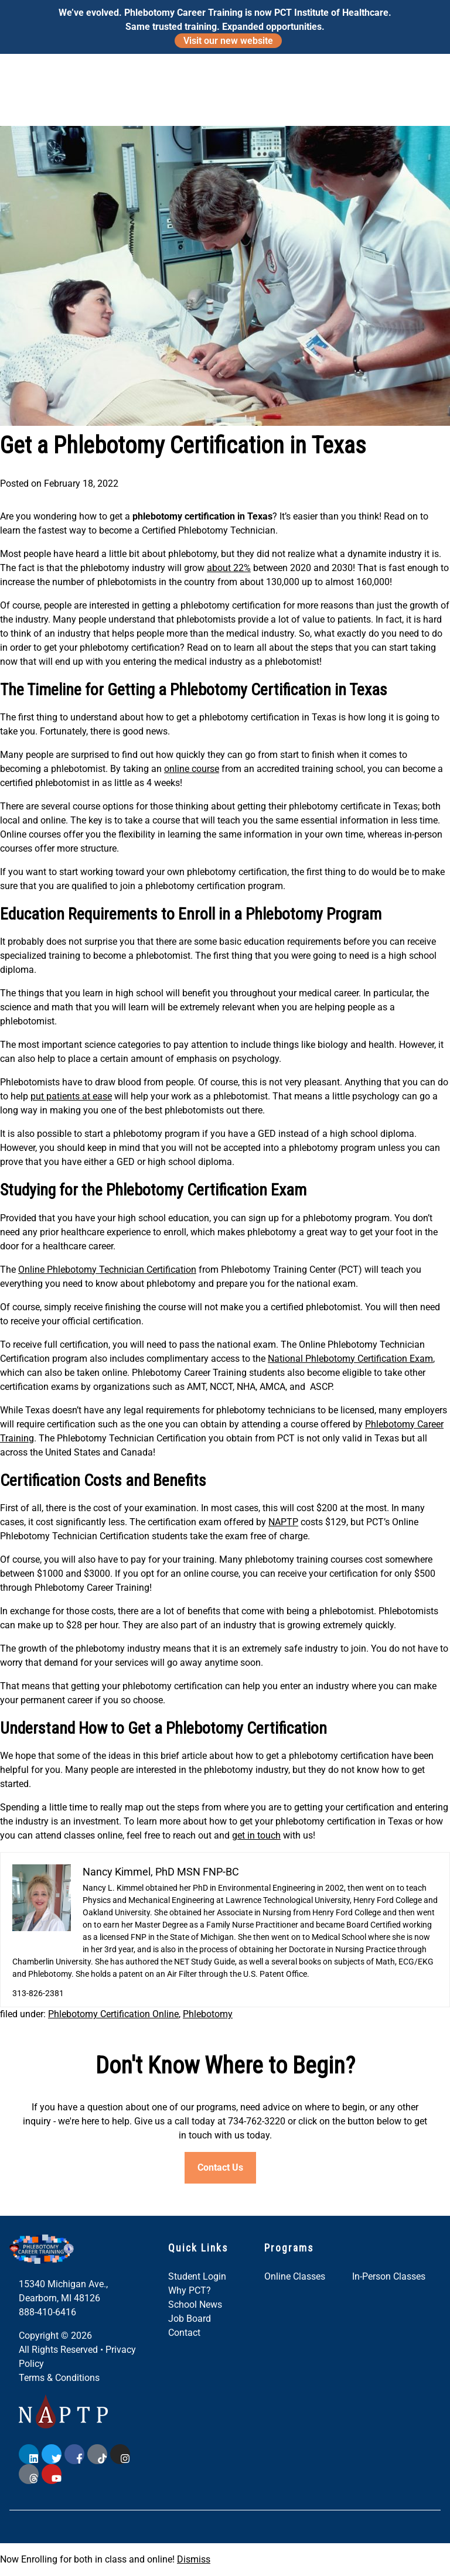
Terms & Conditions (59, 2377)
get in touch (256, 1835)
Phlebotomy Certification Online (113, 2014)
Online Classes (294, 2276)
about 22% (229, 567)
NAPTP (283, 1522)
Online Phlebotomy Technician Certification (107, 1269)
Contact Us (220, 2167)
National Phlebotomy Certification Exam (350, 1358)
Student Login (197, 2276)
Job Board (189, 2318)
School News (195, 2304)
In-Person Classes (388, 2276)
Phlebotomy (208, 2014)
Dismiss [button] (193, 2559)
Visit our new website (228, 40)
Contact (184, 2332)
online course (191, 768)
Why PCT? (189, 2290)
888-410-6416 (47, 2312)
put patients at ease (71, 1096)
